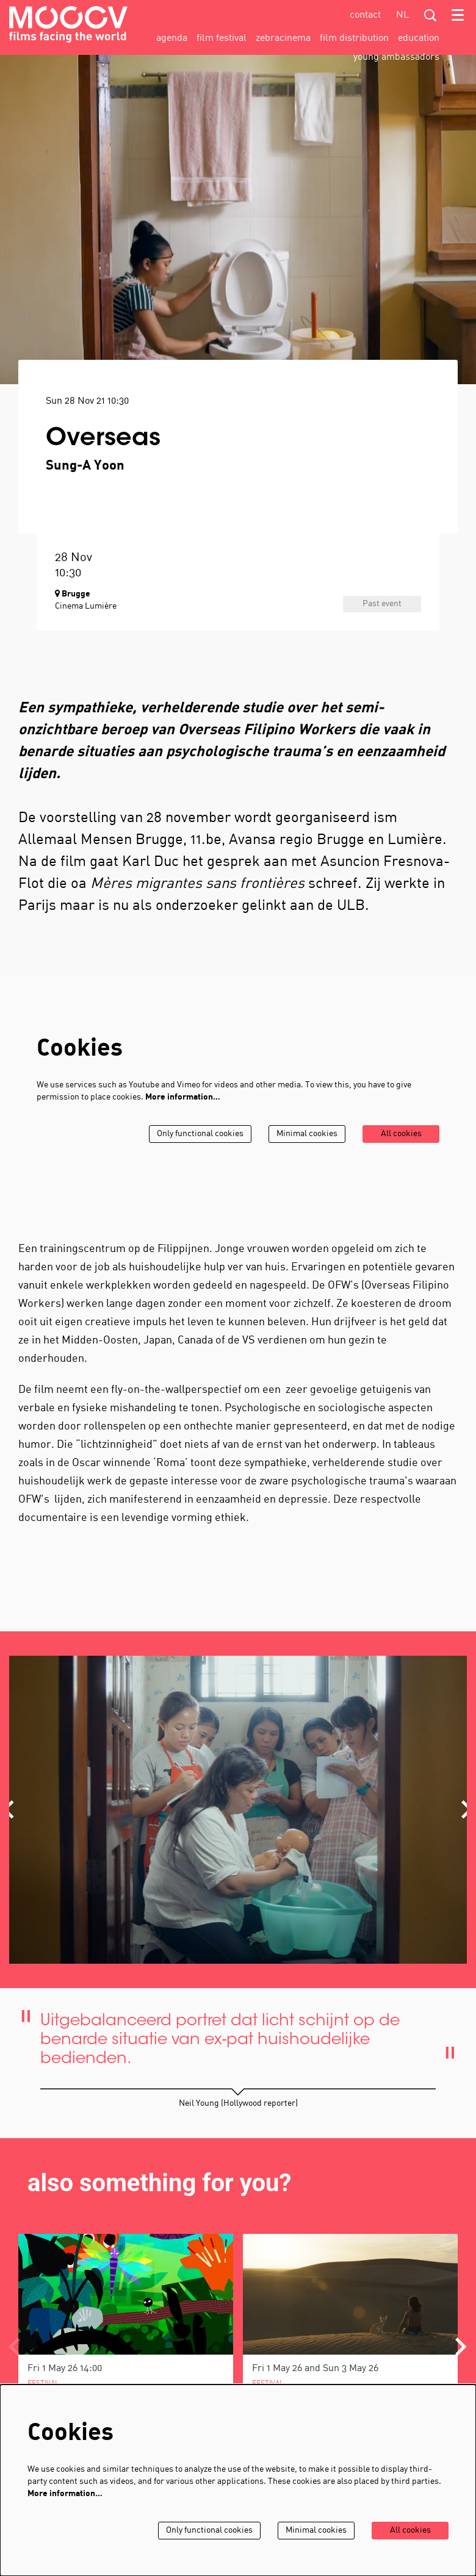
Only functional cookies (200, 1134)
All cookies (401, 1134)
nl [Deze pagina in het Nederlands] (402, 15)
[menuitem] (171, 38)
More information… (182, 1097)
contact (365, 15)
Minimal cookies (306, 1134)
